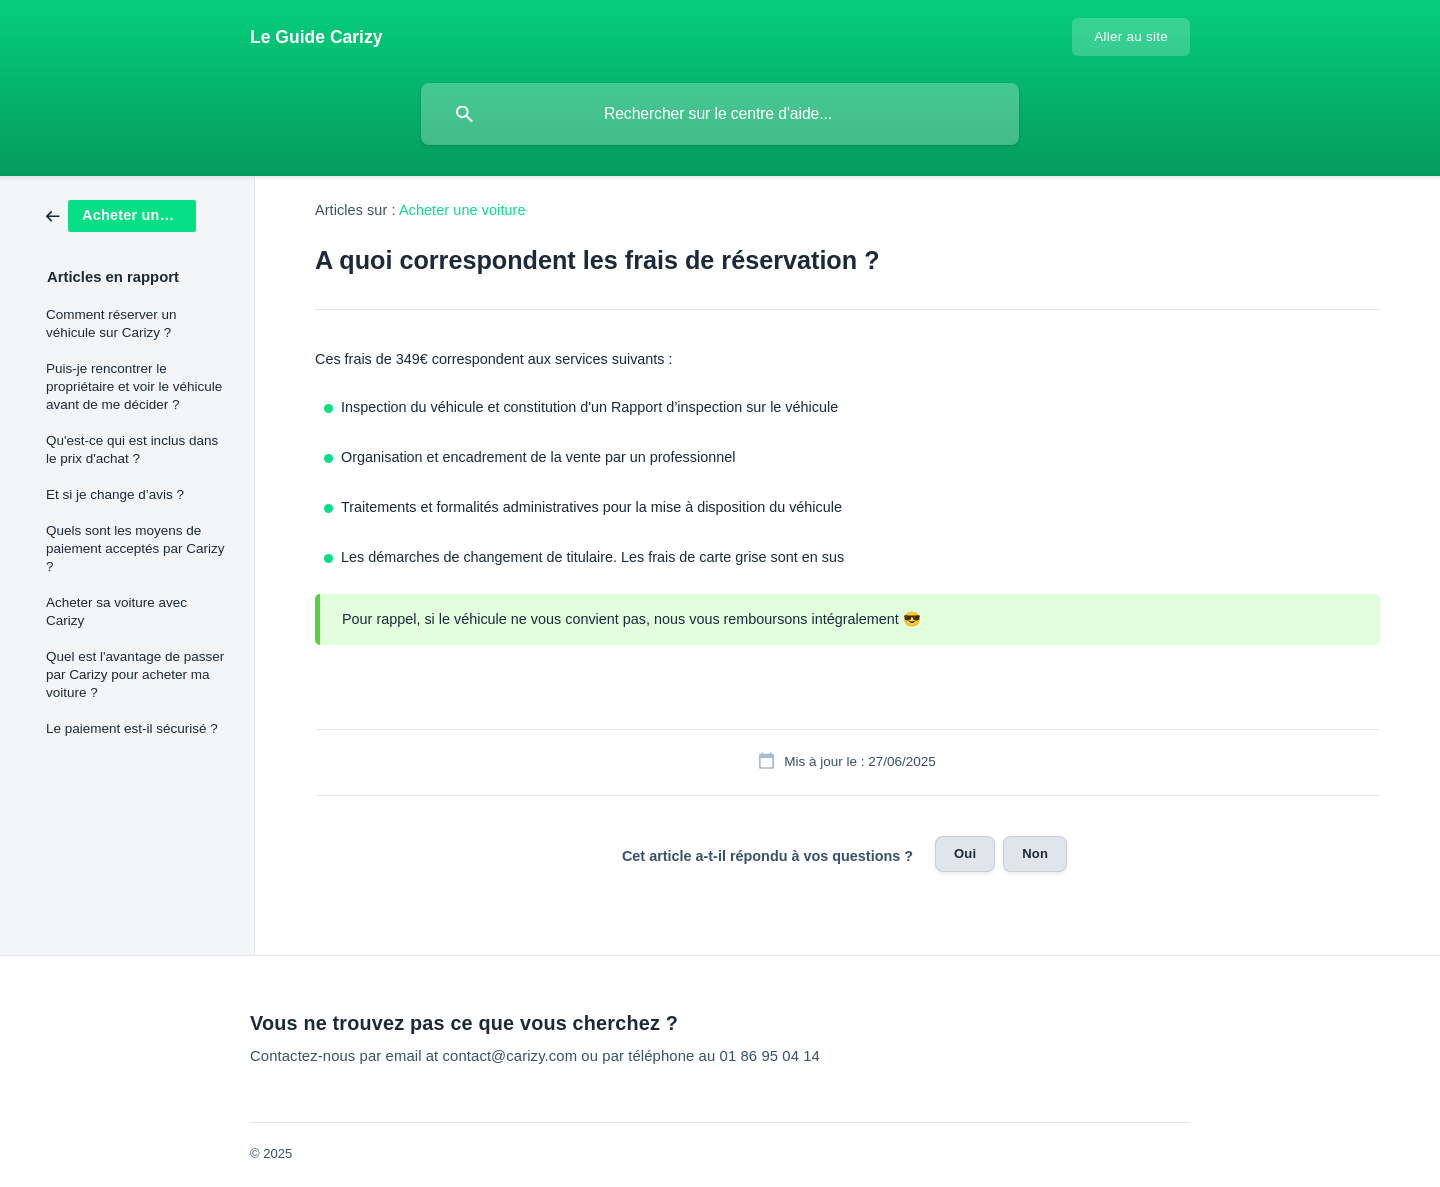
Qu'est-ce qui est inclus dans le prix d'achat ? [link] (132, 449)
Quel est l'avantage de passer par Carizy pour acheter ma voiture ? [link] (135, 674)
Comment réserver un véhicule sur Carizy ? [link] (111, 323)
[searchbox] (720, 114)
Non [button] (1035, 853)
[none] (316, 37)
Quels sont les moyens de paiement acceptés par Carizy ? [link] (135, 548)
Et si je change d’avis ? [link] (115, 494)
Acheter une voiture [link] (462, 210)
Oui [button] (965, 853)
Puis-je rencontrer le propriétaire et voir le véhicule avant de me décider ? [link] (134, 386)
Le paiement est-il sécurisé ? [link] (132, 728)
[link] (121, 214)
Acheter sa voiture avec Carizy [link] (116, 611)
